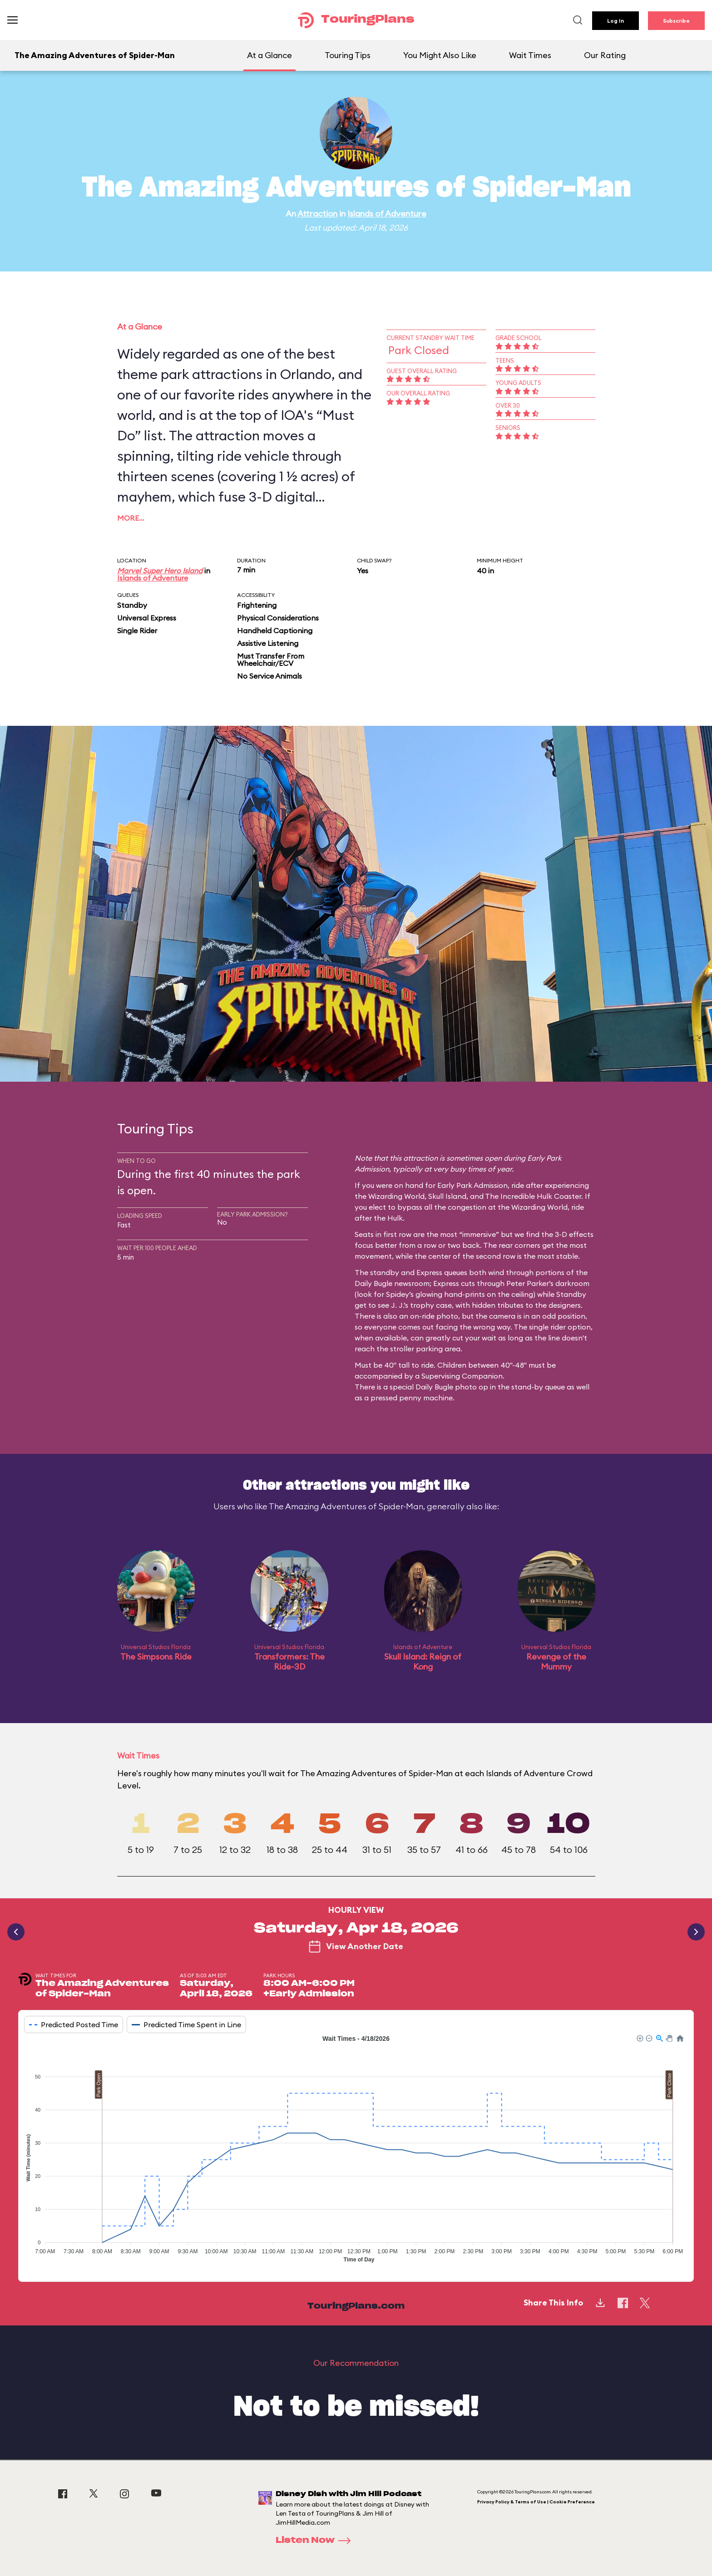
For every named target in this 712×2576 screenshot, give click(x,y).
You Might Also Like (439, 55)
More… (130, 517)
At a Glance (269, 55)
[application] (356, 2151)
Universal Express (146, 617)
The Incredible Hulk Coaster (533, 1196)
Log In (615, 20)
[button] (639, 2037)
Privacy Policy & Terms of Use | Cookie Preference (536, 2502)
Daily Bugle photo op (451, 1386)
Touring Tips (348, 55)
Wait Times (530, 55)
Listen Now (316, 2541)
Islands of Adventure (386, 213)
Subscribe (676, 20)
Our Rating (605, 55)
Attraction (317, 213)
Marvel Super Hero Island (160, 570)
